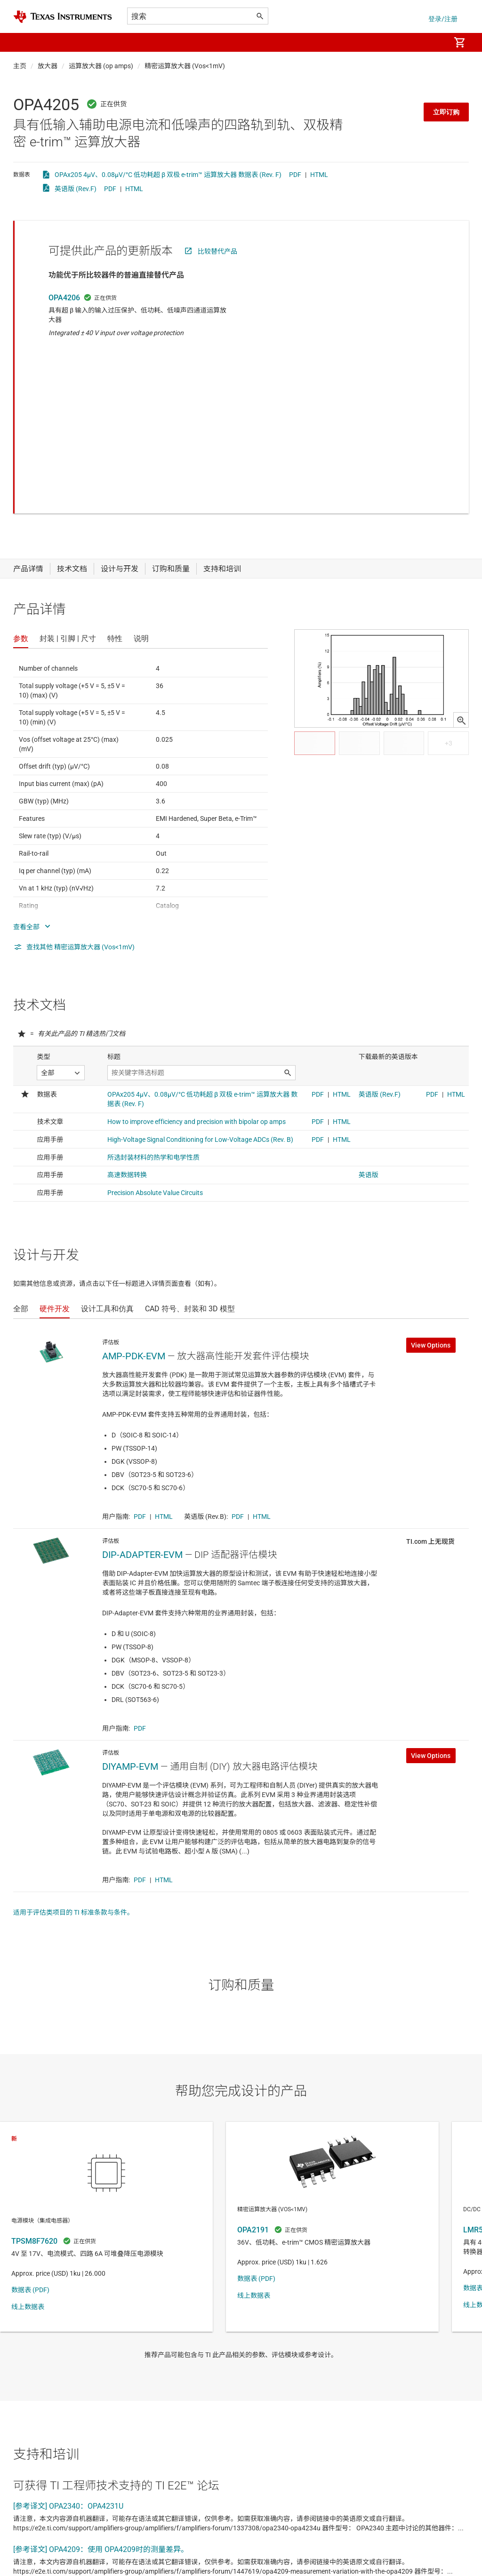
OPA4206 (64, 297)
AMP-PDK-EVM (133, 1203)
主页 (19, 66)
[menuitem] (433, 42)
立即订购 (446, 112)
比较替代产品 (217, 251)
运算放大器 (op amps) (101, 66)
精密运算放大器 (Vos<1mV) (185, 66)
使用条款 (232, 2565)
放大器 (47, 66)
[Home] (62, 16)
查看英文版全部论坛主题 (135, 2540)
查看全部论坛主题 (47, 2540)
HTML (319, 174)
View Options (430, 1192)
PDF (295, 174)
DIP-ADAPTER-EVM (142, 1402)
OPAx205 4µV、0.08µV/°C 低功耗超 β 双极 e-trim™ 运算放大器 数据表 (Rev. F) (168, 174)
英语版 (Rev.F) (75, 189)
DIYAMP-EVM (130, 1614)
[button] (22, 42)
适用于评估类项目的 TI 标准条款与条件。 (73, 1760)
